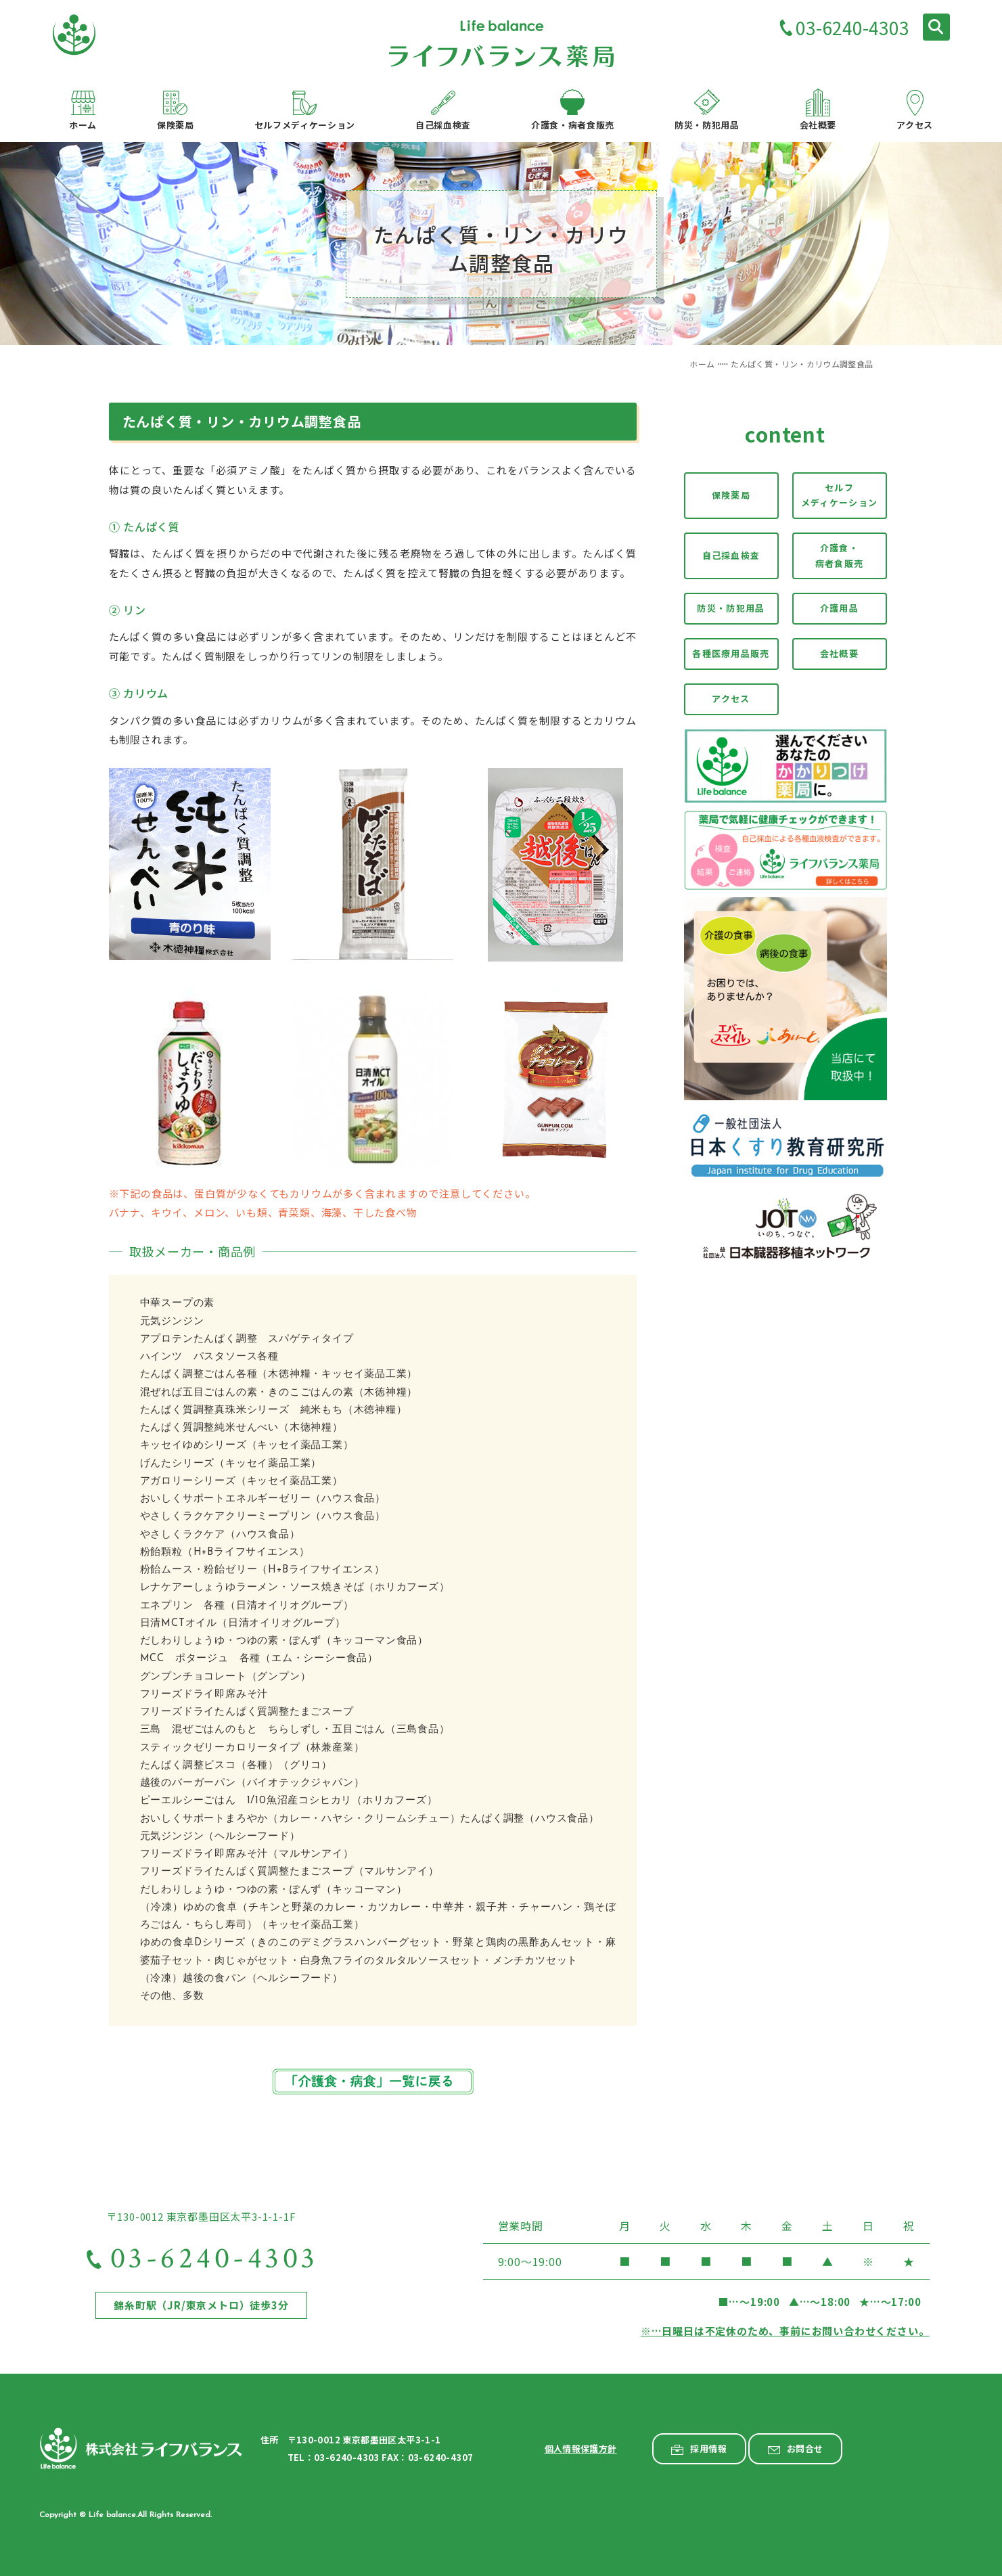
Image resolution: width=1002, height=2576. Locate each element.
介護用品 (839, 608)
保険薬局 (731, 495)
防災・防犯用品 (731, 608)
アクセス (731, 698)
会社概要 (839, 653)
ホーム (701, 363)
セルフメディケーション (839, 495)
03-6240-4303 (852, 28)
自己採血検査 (731, 555)
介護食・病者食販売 (839, 555)
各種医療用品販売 (730, 653)
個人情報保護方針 (581, 2448)
